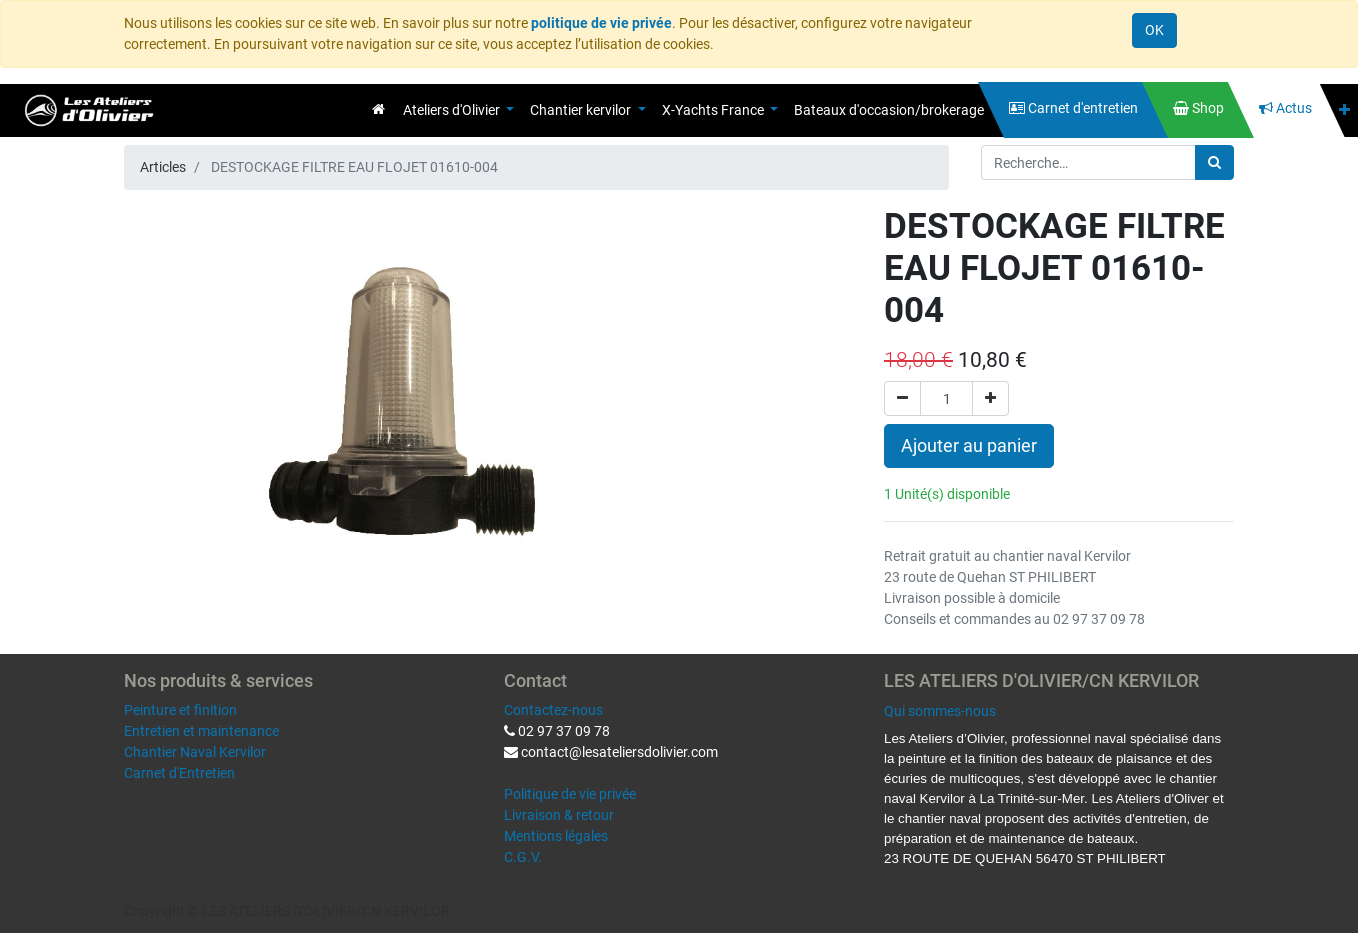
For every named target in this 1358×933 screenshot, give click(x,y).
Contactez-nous (553, 710)
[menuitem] (378, 109)
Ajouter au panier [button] (969, 446)
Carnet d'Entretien (179, 773)
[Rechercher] (1214, 162)
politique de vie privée (601, 23)
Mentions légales (556, 836)
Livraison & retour (559, 815)
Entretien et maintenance (201, 731)
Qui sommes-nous (940, 711)
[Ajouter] (990, 398)
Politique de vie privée (570, 794)
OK (1154, 30)
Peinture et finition (180, 710)
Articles (163, 167)
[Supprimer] (902, 398)
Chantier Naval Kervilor (195, 752)
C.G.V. (523, 857)
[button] (1344, 110)
